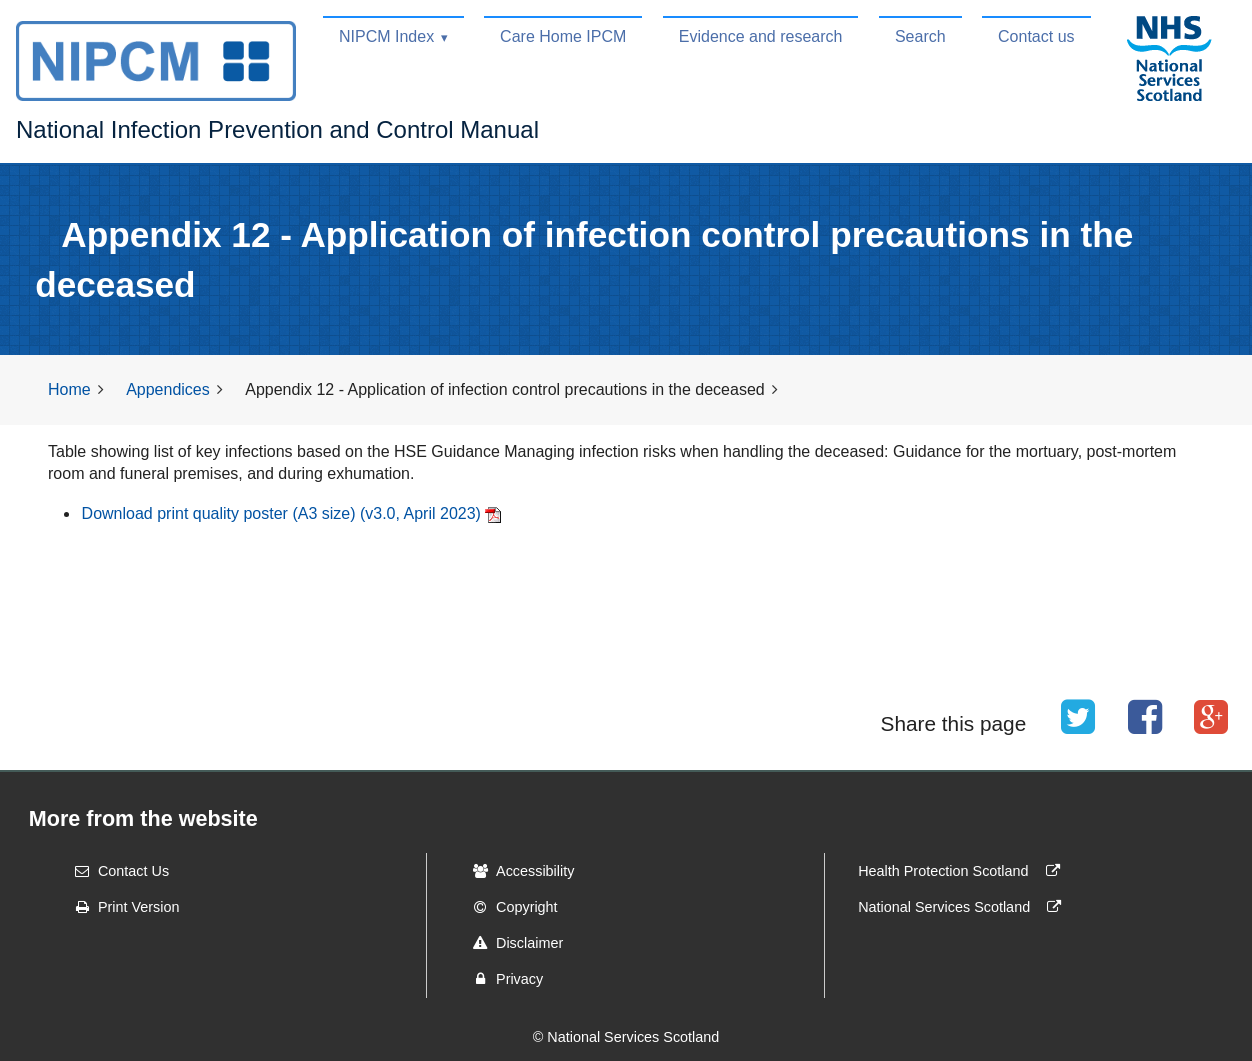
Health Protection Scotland (963, 871)
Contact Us (115, 871)
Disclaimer (511, 943)
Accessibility (517, 871)
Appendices (168, 389)
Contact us (1036, 36)
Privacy (501, 979)
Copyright (509, 907)
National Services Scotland (964, 907)
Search (920, 36)
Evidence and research (761, 36)
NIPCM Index (386, 36)
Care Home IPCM (563, 36)
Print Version (121, 907)
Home (69, 389)
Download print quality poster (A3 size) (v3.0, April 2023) (281, 513)
